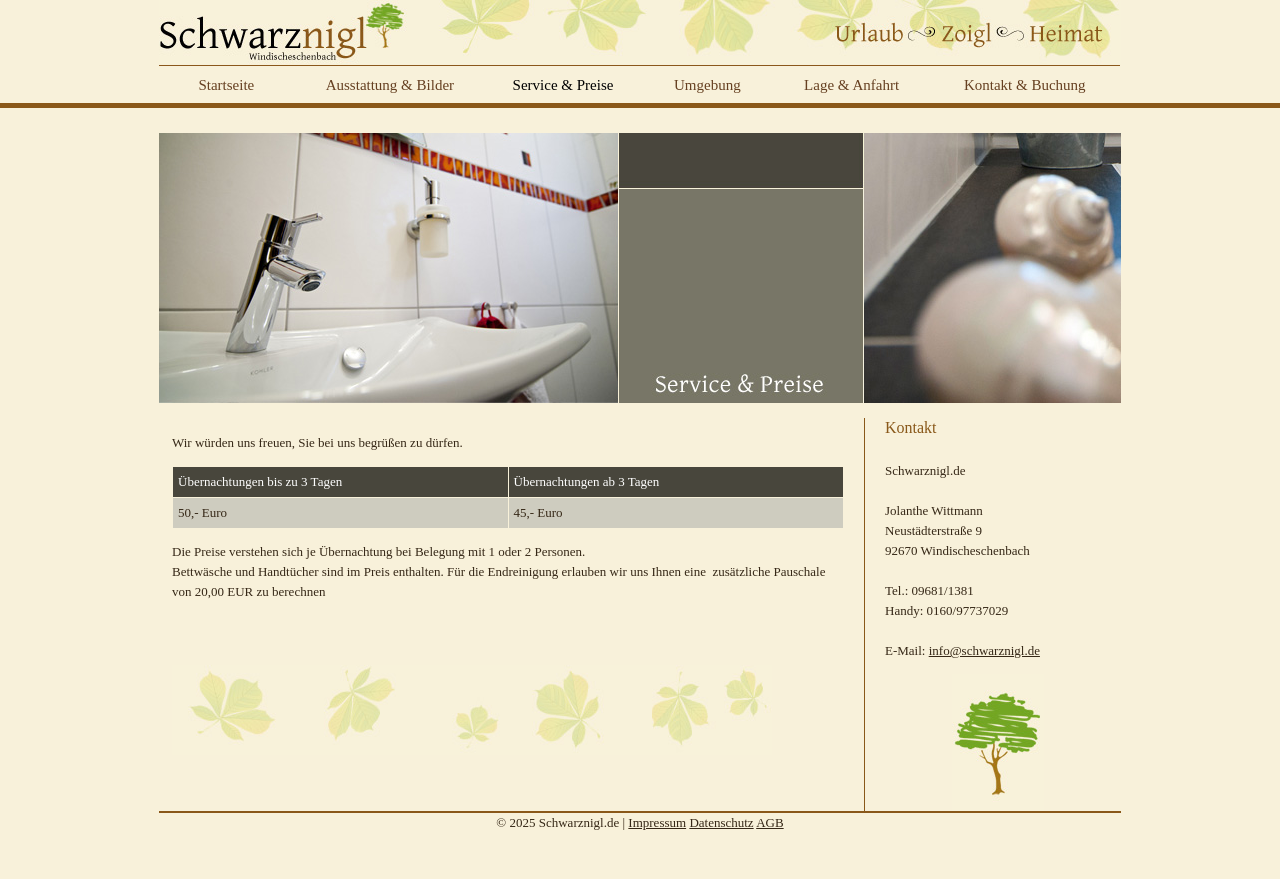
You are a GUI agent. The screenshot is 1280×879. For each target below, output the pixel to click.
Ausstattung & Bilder (390, 85)
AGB (769, 822)
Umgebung (707, 85)
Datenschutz (721, 822)
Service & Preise (563, 85)
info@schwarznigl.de (984, 650)
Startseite (226, 85)
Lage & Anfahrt (851, 85)
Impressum (657, 822)
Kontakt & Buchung (1025, 85)
